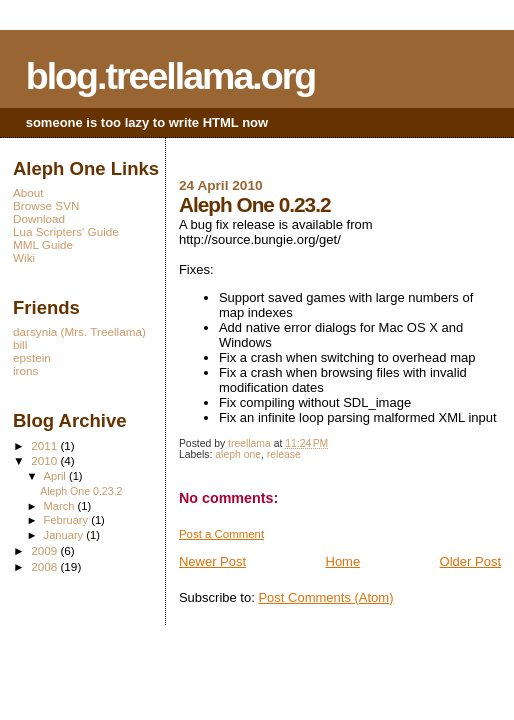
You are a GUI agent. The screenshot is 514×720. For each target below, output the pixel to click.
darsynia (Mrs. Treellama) (79, 331)
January (65, 535)
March (61, 506)
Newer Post (212, 561)
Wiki (24, 257)
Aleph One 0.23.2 (81, 491)
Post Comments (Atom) (325, 597)
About (28, 192)
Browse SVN (46, 205)
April (56, 476)
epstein (32, 357)
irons (25, 370)
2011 (45, 445)
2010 (45, 460)
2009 (45, 550)
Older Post (470, 561)
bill (20, 344)
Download (39, 218)
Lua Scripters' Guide (66, 231)
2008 (45, 566)
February (68, 520)
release (284, 454)
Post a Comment (221, 534)
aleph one (238, 454)
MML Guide (43, 244)
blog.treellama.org (171, 76)
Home (343, 561)
